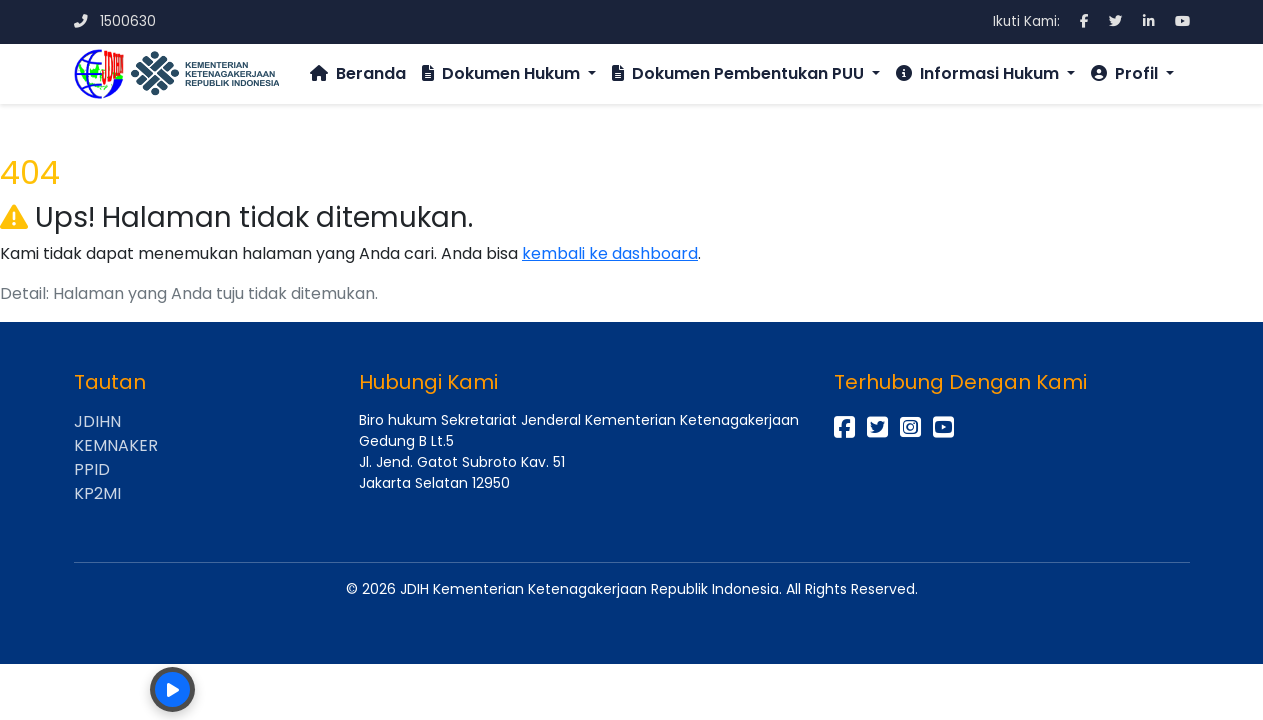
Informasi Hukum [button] (979, 73)
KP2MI (97, 493)
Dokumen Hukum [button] (503, 73)
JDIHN (97, 421)
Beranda (358, 73)
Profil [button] (1126, 73)
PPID (92, 469)
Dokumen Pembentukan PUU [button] (740, 73)
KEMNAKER (116, 445)
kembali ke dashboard (610, 253)
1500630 (115, 21)
